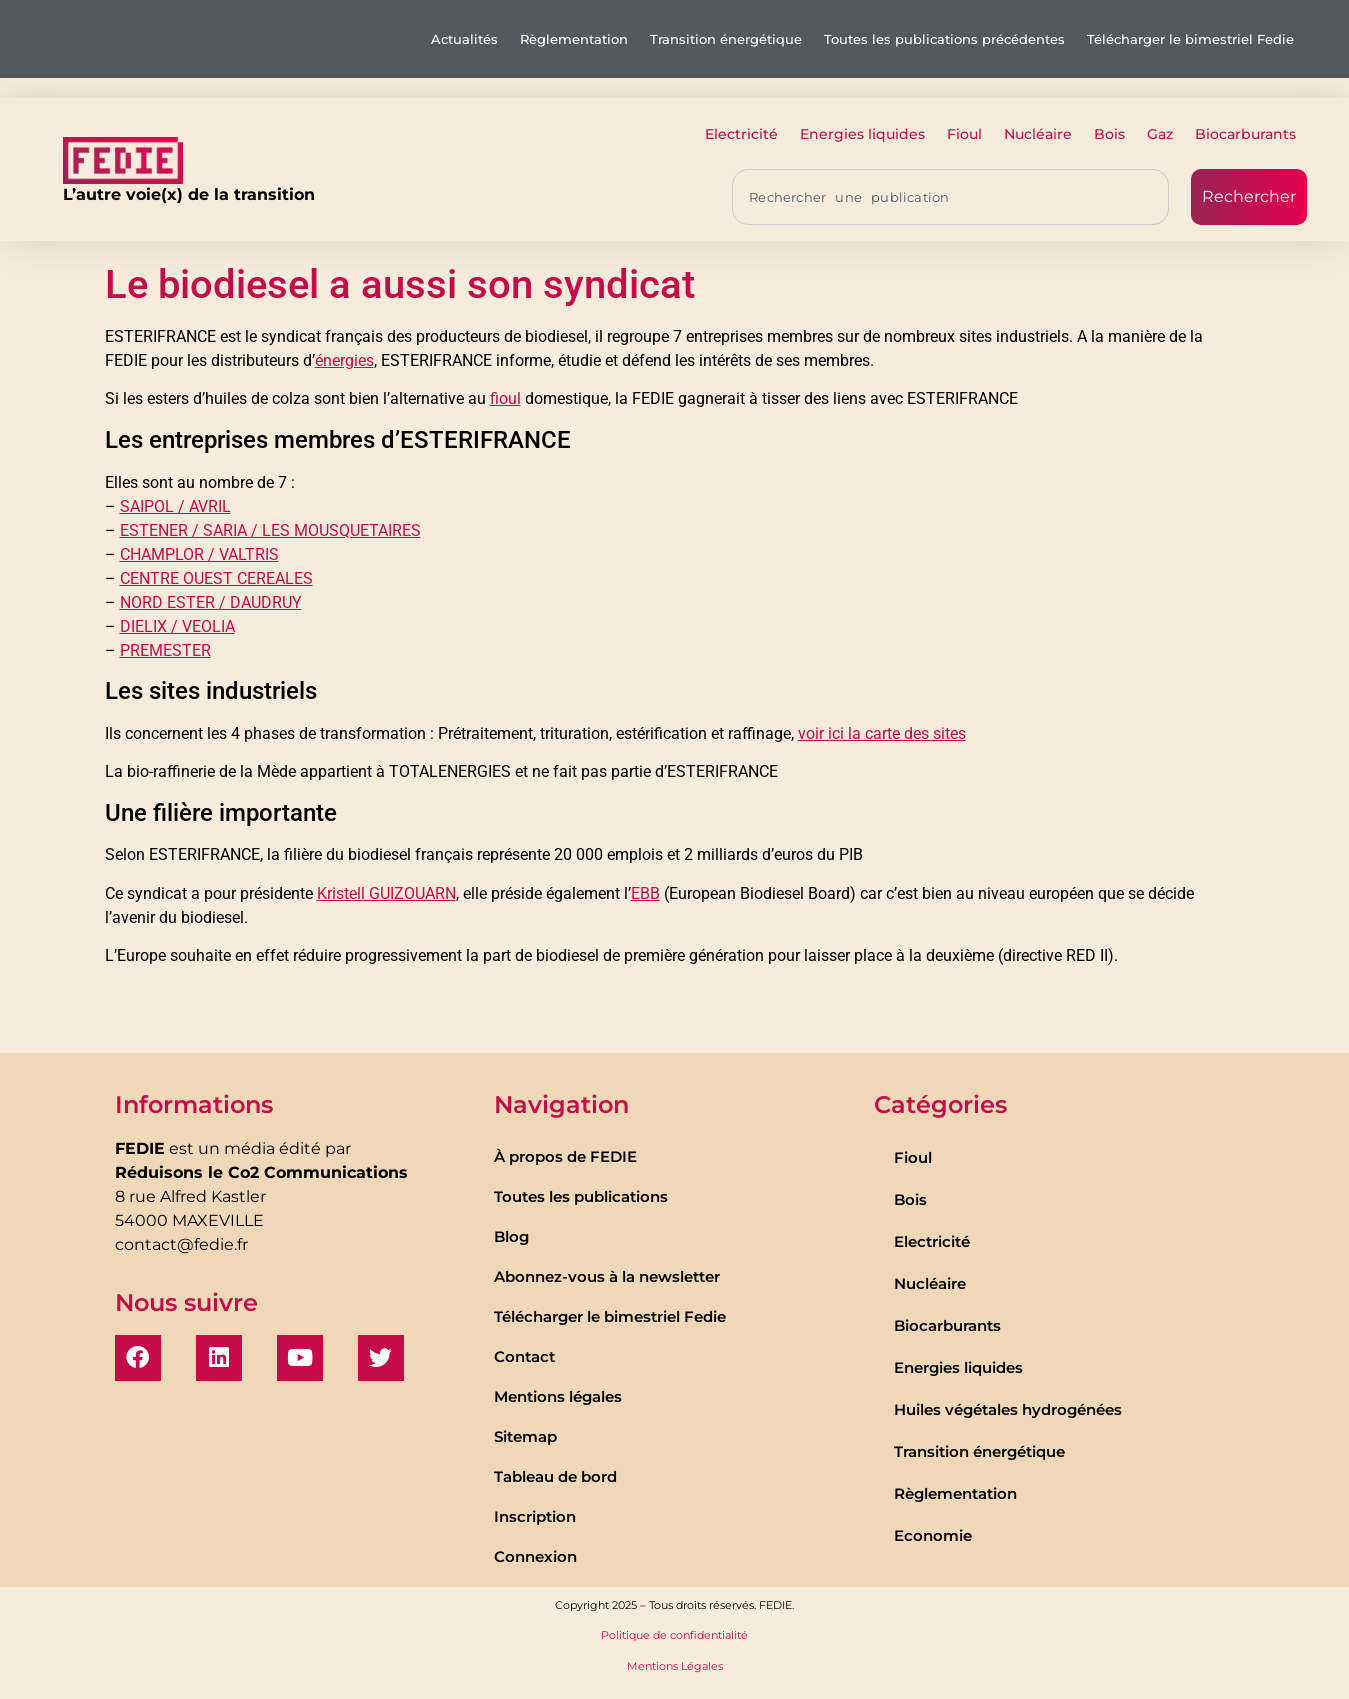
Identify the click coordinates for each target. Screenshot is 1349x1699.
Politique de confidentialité (674, 1635)
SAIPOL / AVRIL (175, 506)
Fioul (964, 134)
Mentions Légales (675, 1666)
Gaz (1160, 134)
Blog (511, 1236)
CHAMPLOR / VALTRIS (199, 554)
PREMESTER (165, 650)
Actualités (464, 39)
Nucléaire (1038, 134)
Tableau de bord (555, 1476)
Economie (933, 1535)
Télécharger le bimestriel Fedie (1190, 39)
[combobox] (950, 197)
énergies (344, 360)
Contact (524, 1356)
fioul (505, 398)
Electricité (741, 134)
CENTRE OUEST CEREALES (216, 578)
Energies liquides (862, 134)
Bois (1109, 134)
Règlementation (574, 39)
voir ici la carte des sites (882, 733)
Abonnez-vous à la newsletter (607, 1276)
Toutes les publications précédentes (944, 39)
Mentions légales (558, 1396)
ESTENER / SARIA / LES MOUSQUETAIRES (270, 530)
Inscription (535, 1516)
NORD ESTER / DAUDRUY (211, 602)
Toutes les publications (581, 1196)
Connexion (535, 1556)
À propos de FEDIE (565, 1156)
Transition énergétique (726, 39)
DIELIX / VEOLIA (177, 626)
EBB (645, 893)
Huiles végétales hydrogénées (1008, 1409)
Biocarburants (1245, 134)
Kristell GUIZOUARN (386, 893)
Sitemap (525, 1436)
